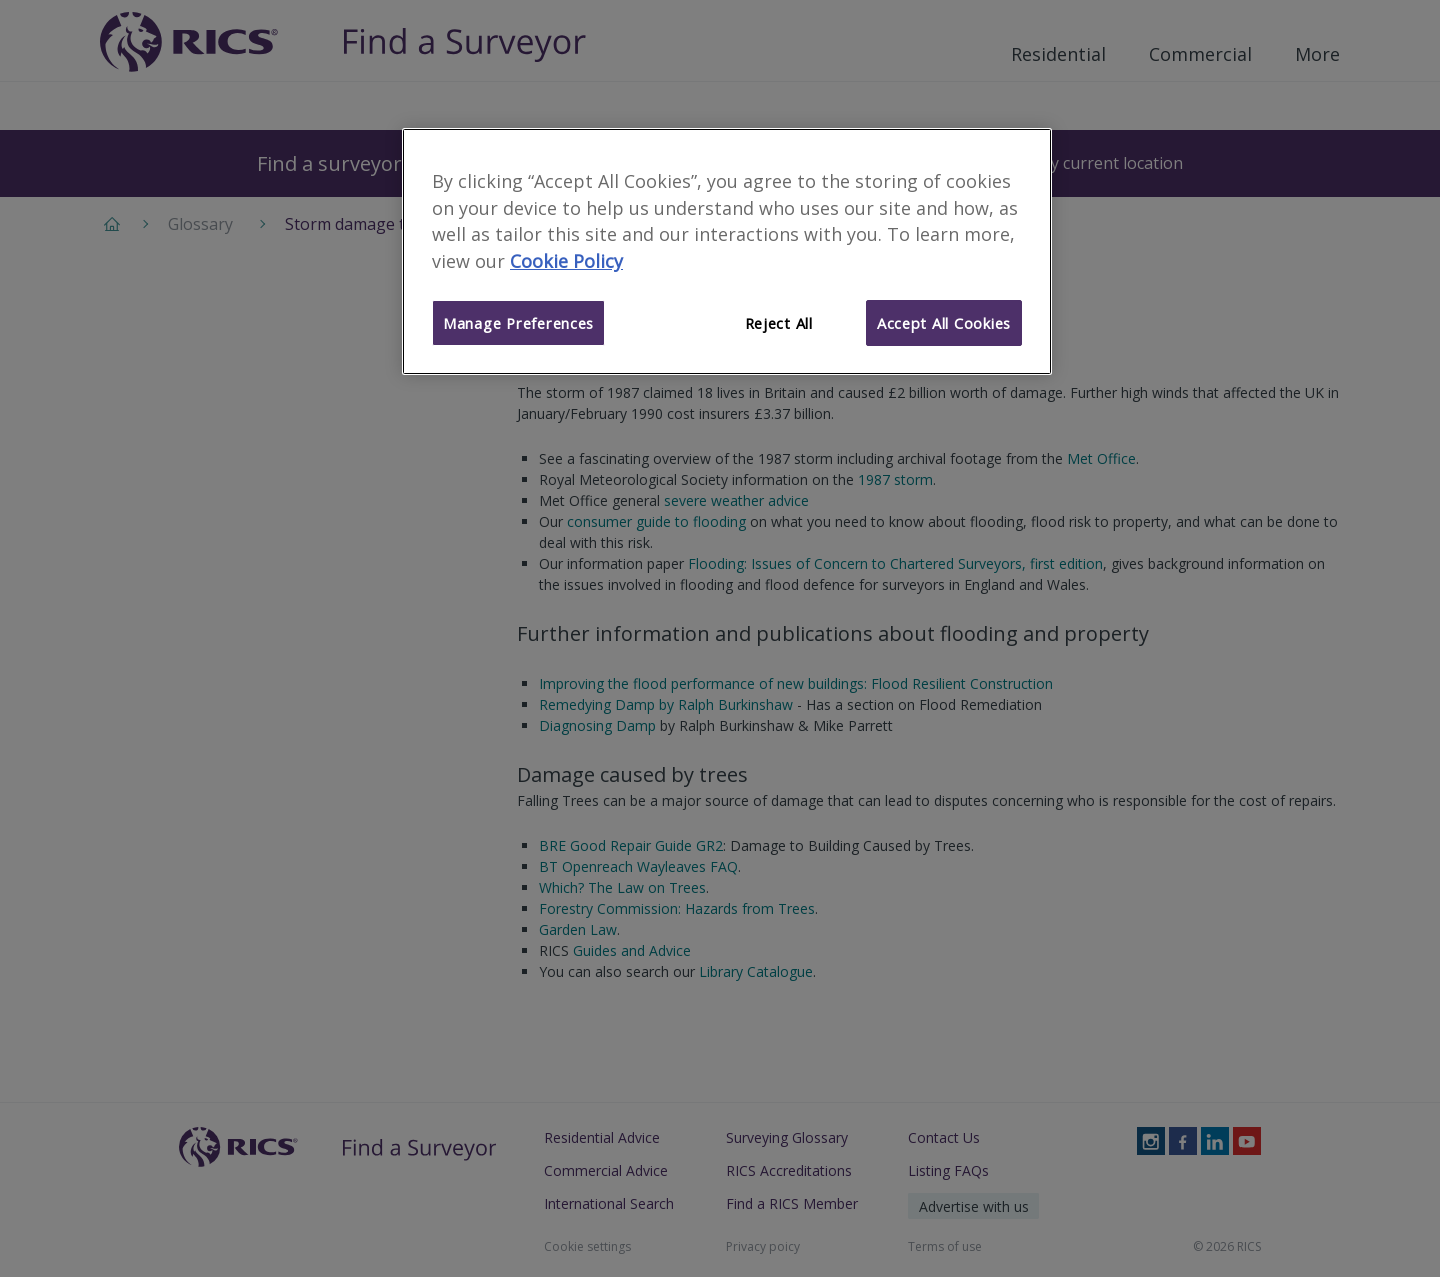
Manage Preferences (518, 323)
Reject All (779, 323)
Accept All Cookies (944, 323)
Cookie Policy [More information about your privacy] (566, 261)
